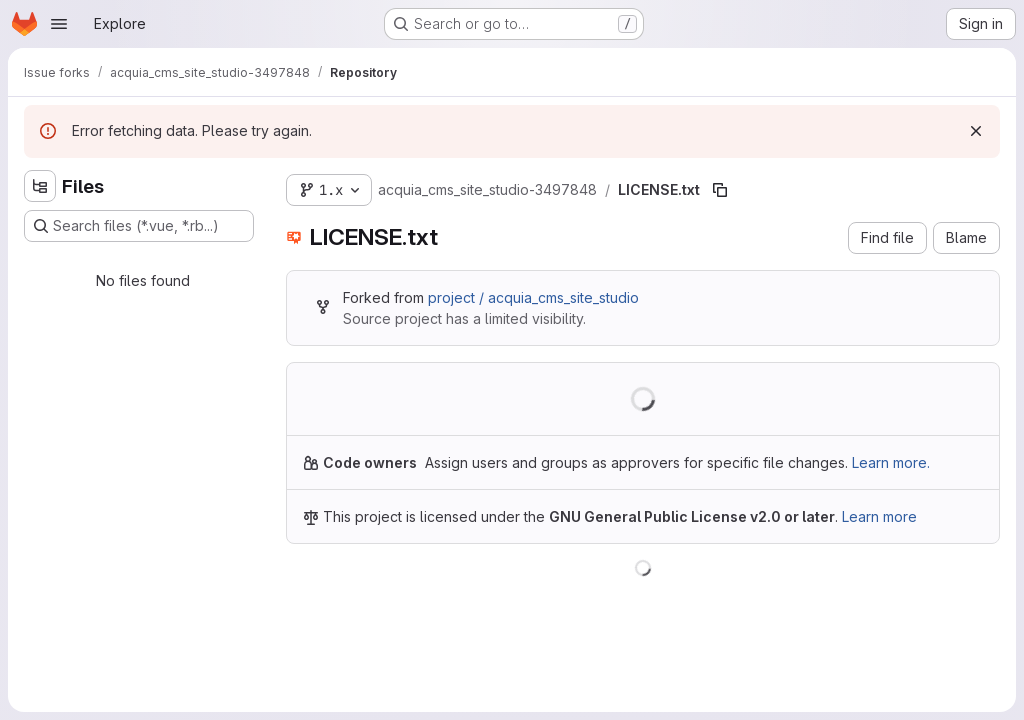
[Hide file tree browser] (40, 186)
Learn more (879, 516)
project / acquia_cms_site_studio (533, 297)
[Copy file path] (720, 190)
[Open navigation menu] (59, 24)
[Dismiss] (976, 131)
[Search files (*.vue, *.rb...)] (139, 226)
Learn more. (891, 462)
